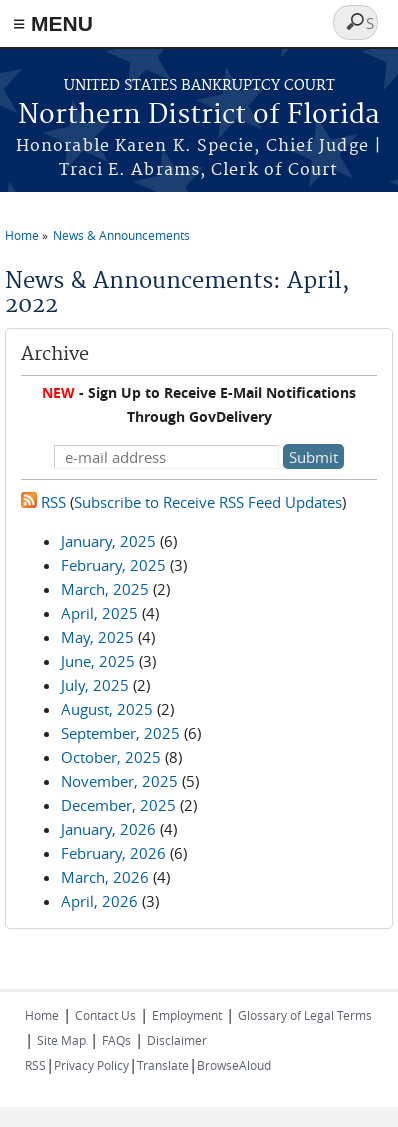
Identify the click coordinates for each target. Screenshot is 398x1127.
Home (22, 235)
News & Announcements (121, 235)
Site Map (61, 1040)
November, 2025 (119, 781)
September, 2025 (120, 733)
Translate (163, 1065)
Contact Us (105, 1015)
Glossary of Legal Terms (305, 1015)
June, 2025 (98, 661)
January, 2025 (108, 541)
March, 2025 (105, 589)
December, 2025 (118, 805)
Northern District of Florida (199, 115)
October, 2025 (111, 757)
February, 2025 (113, 565)
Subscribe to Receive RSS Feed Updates (208, 502)
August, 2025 (107, 709)
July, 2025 (95, 685)
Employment (187, 1015)
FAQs (116, 1040)
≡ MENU (53, 23)
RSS (43, 502)
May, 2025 (97, 637)
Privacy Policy (91, 1065)
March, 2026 (105, 877)
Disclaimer (177, 1040)
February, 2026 (113, 853)
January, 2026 (108, 829)
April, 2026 (99, 901)
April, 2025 (99, 613)
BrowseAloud (234, 1065)
